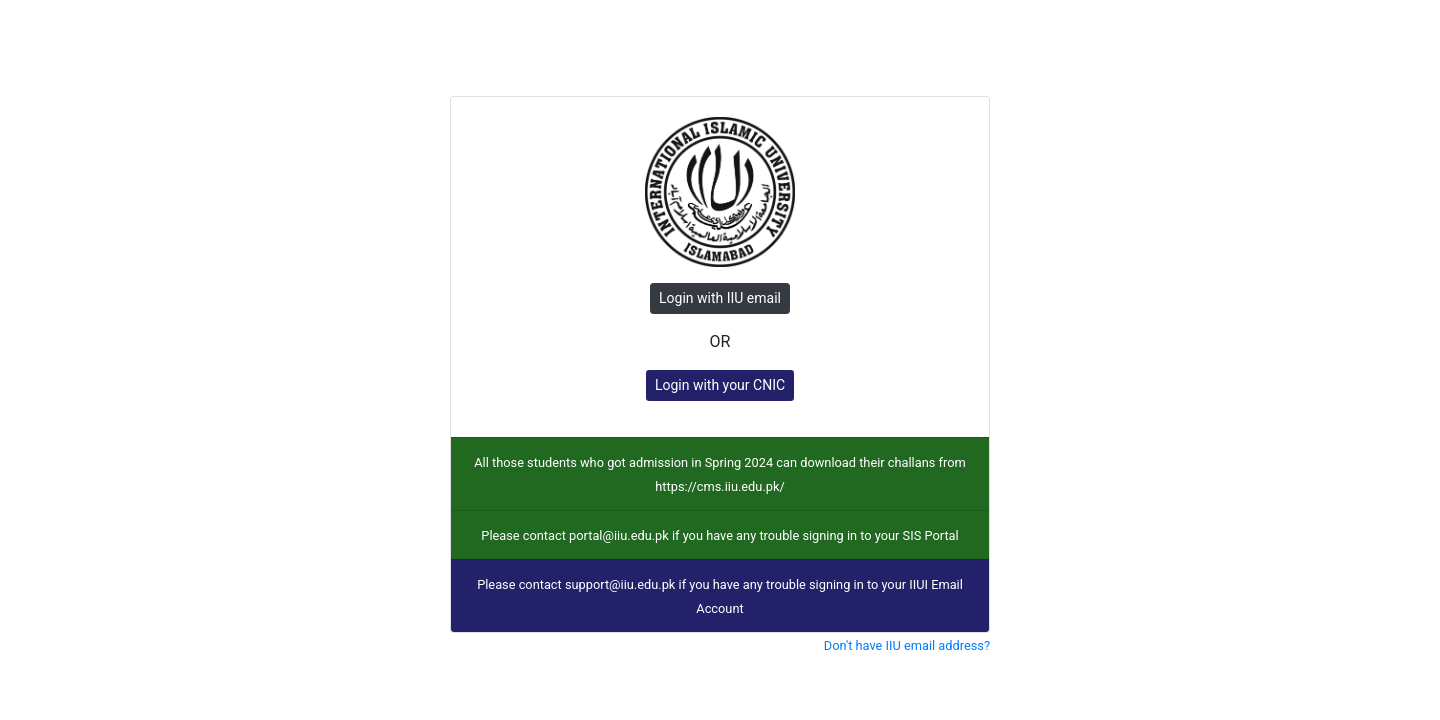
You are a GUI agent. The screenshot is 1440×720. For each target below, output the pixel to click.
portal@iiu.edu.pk (619, 535)
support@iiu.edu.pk (620, 584)
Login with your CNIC (720, 385)
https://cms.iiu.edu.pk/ (719, 486)
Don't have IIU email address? (907, 645)
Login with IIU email (720, 298)
